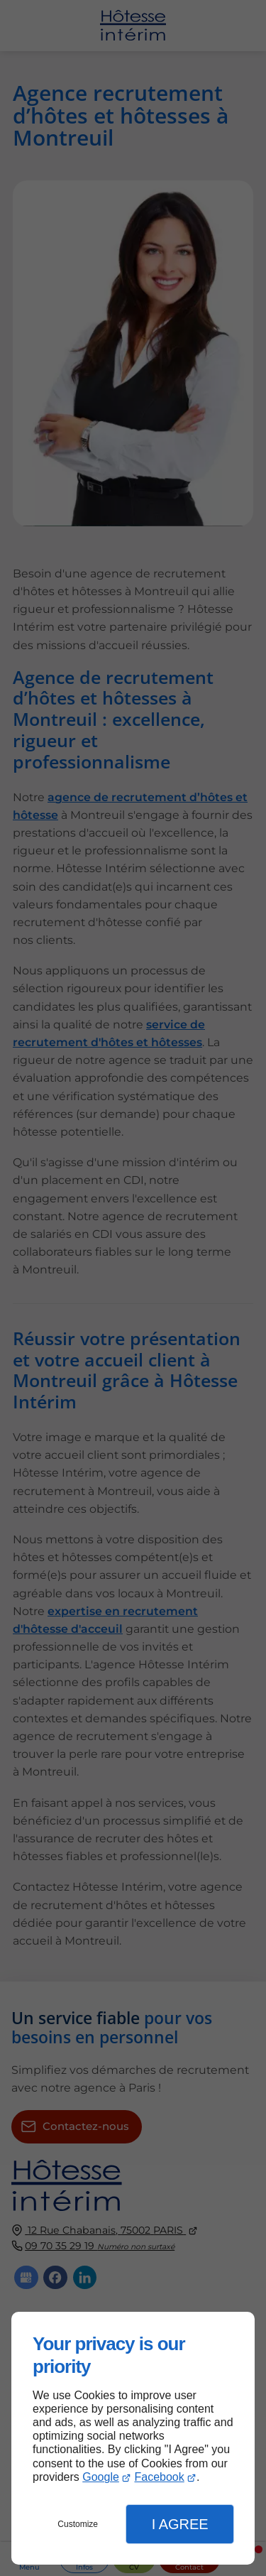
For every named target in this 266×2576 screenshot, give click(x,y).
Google (100, 2477)
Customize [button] (77, 2524)
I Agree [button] (180, 2524)
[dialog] (133, 2438)
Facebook (159, 2477)
